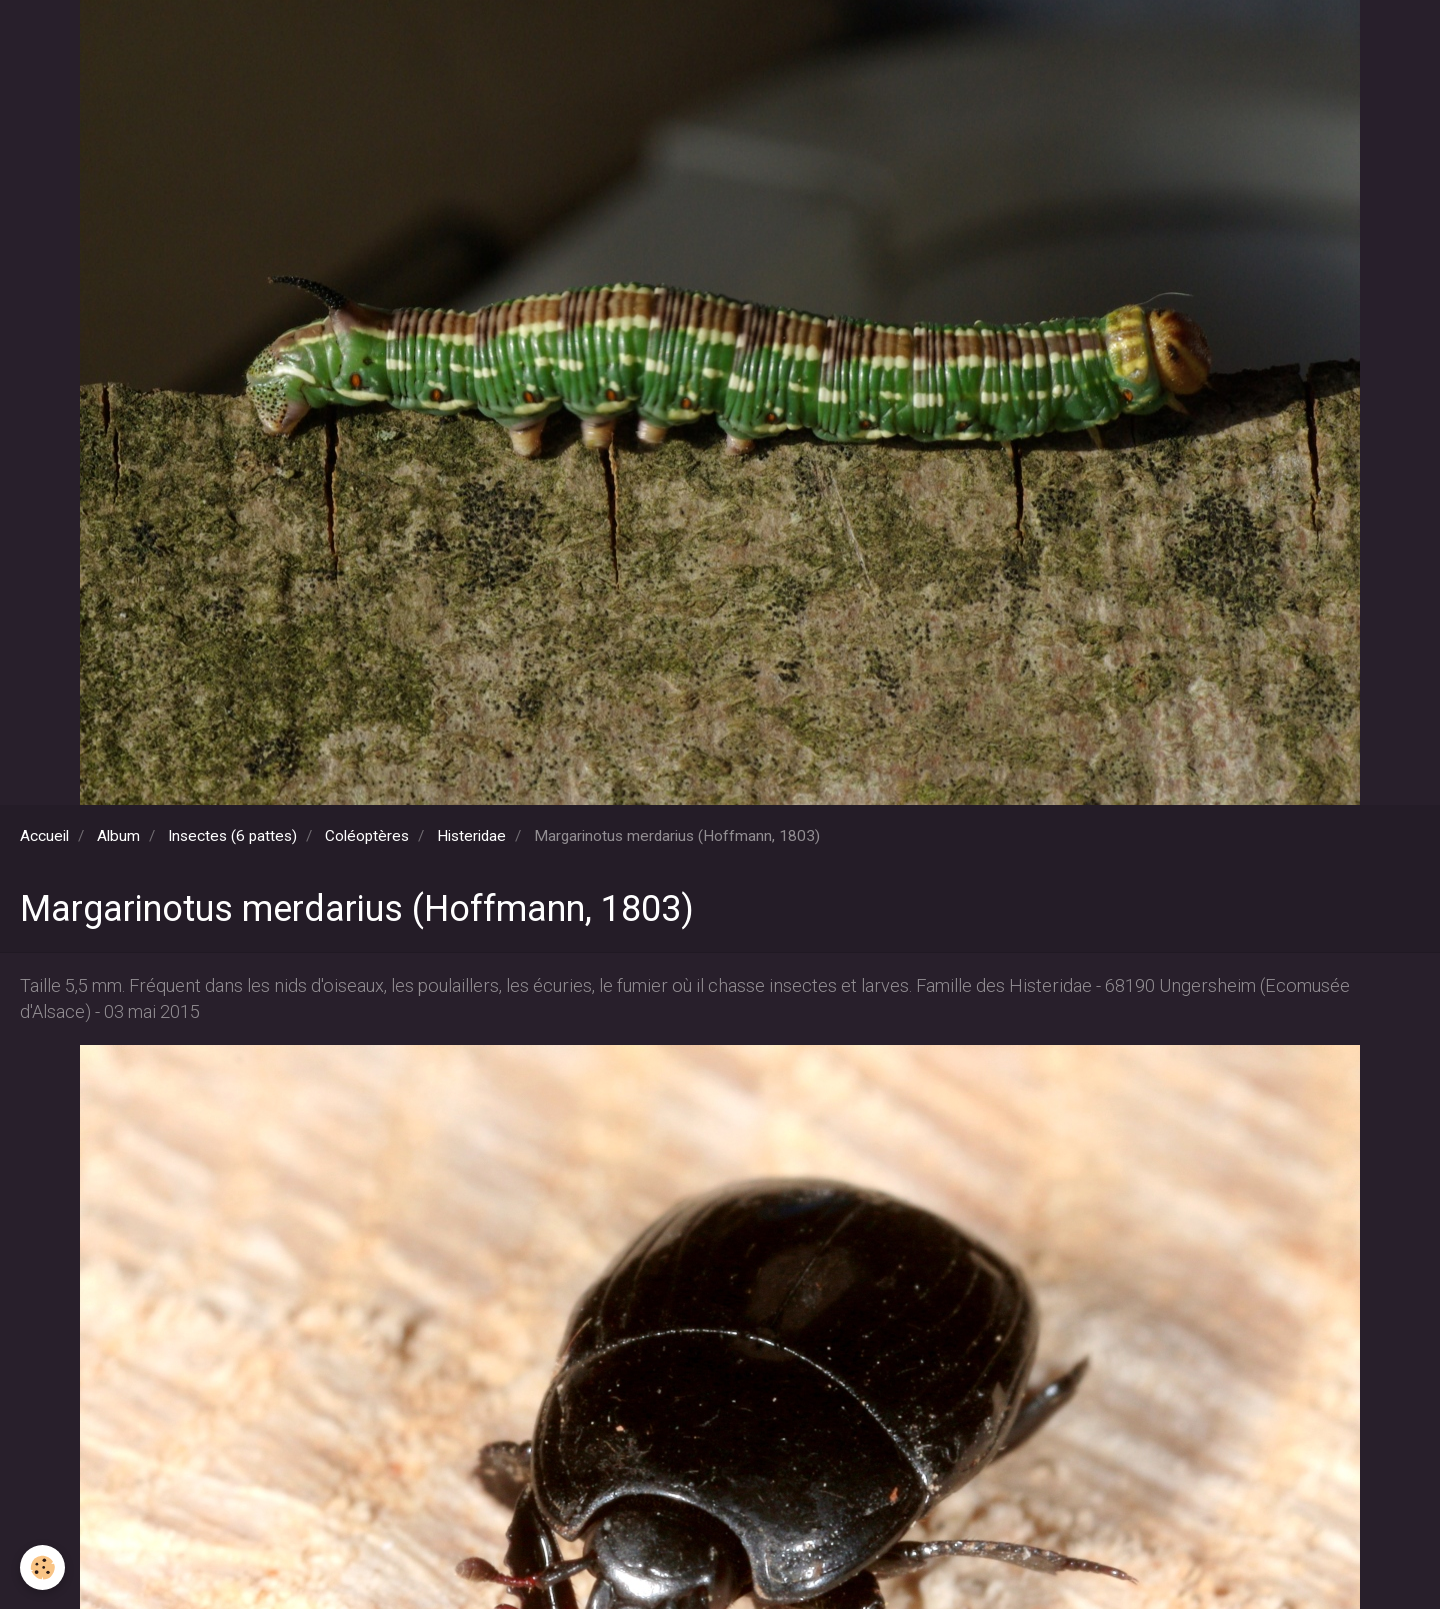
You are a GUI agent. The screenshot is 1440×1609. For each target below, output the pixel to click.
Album (118, 836)
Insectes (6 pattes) (232, 836)
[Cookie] (42, 1567)
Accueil (44, 836)
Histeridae (471, 836)
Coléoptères (367, 836)
